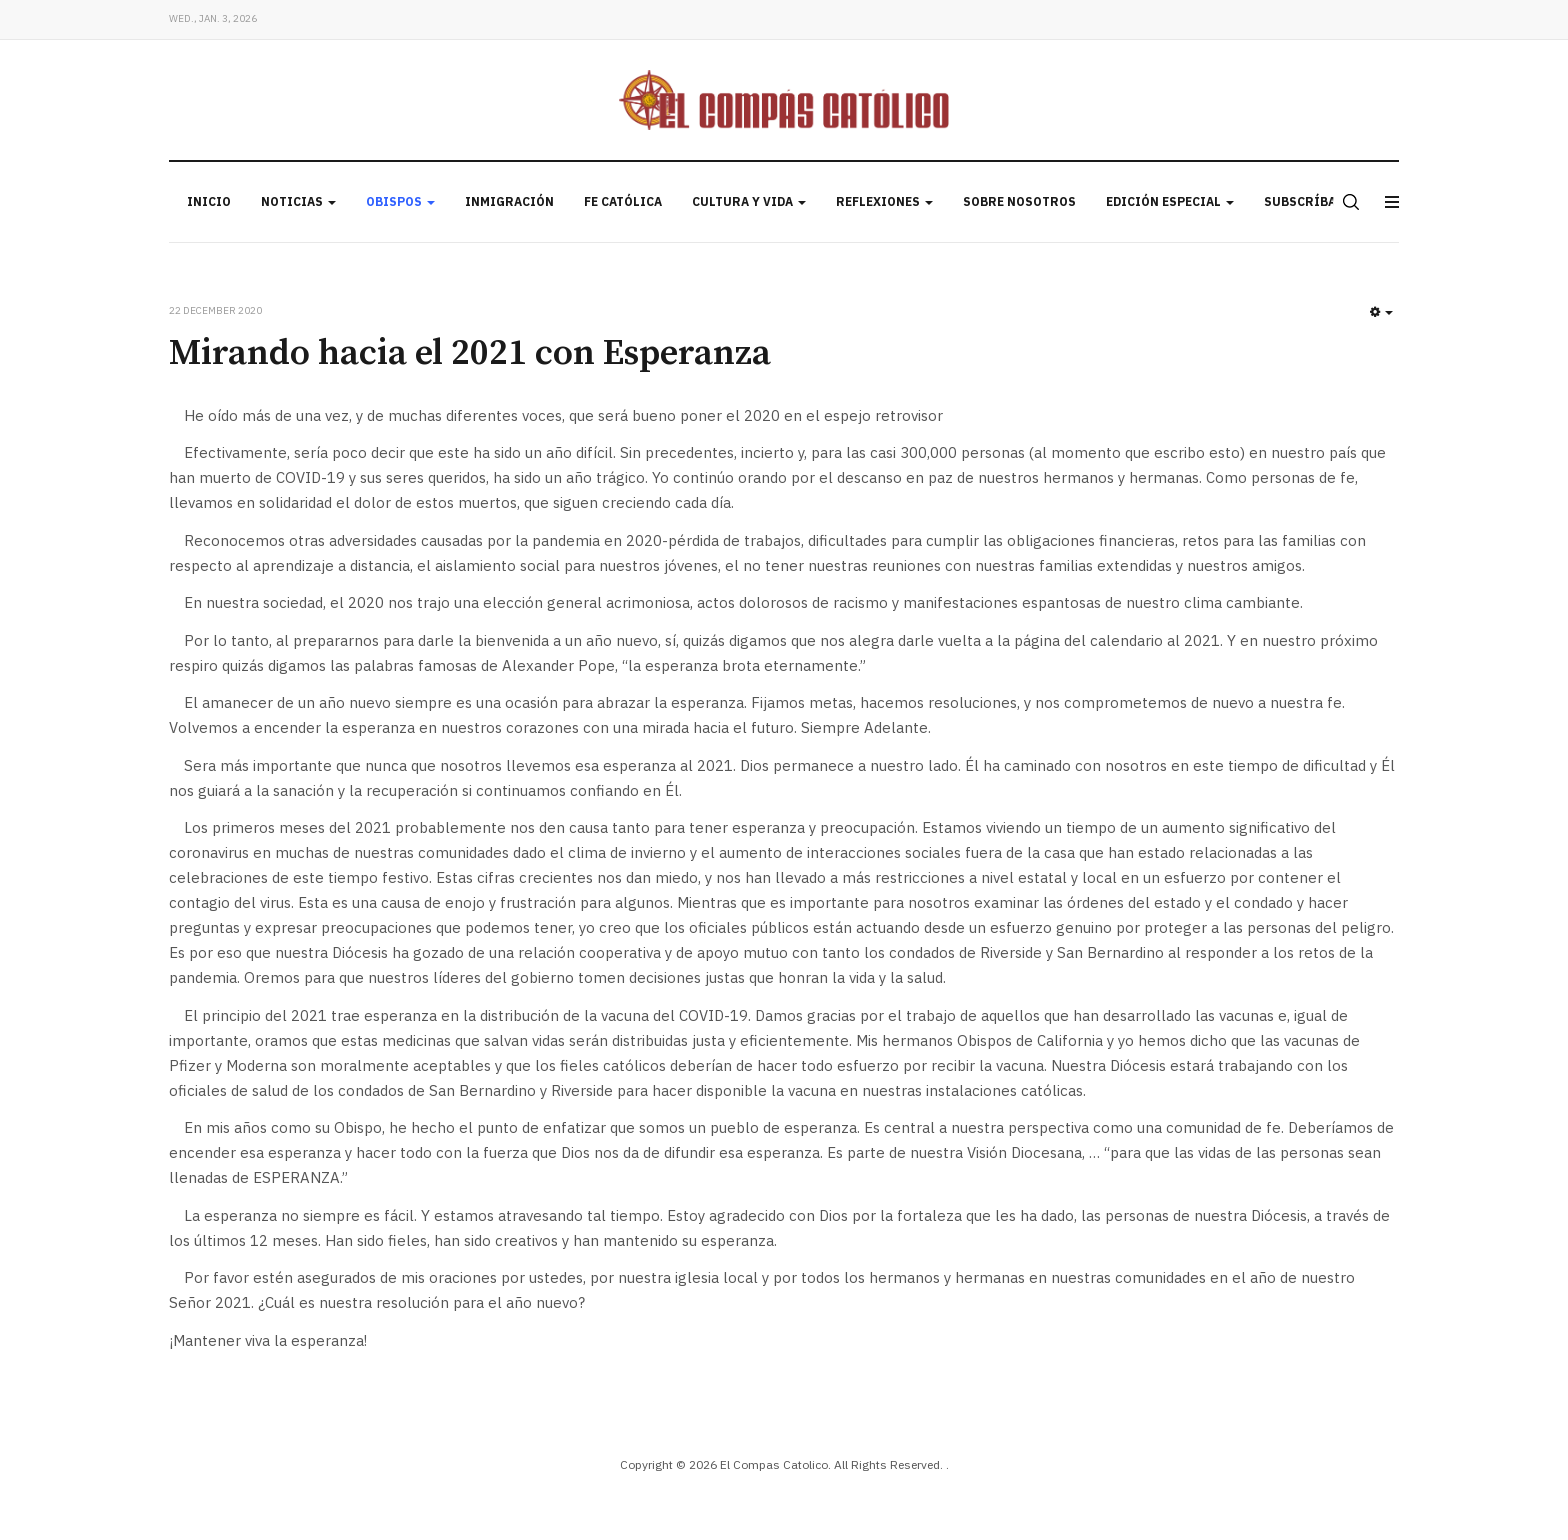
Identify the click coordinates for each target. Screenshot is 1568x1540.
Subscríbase (1307, 201)
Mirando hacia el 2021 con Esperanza (470, 353)
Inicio (209, 201)
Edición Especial (1170, 201)
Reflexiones (884, 201)
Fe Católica (623, 201)
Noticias (298, 201)
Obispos (400, 201)
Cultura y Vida (749, 201)
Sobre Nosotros (1019, 201)
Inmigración (509, 201)
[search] (1349, 202)
